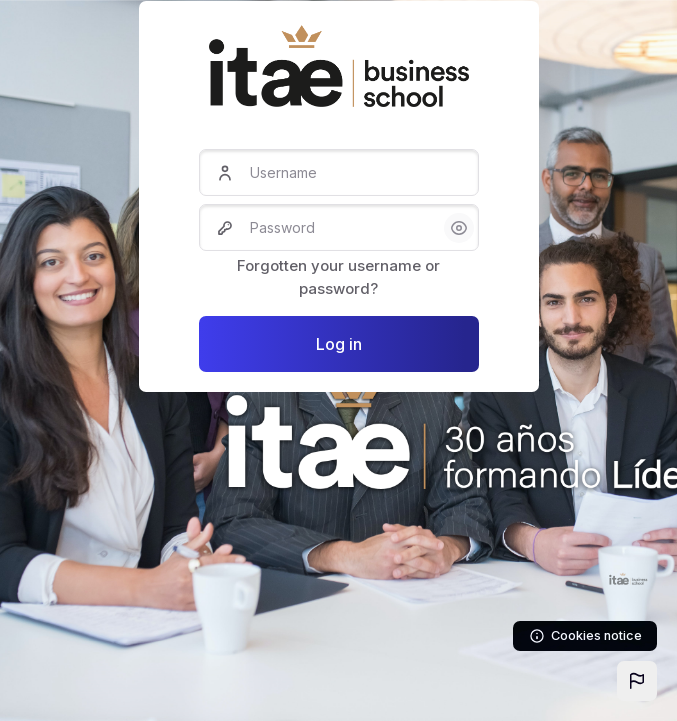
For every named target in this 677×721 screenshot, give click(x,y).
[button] (637, 681)
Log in (339, 344)
